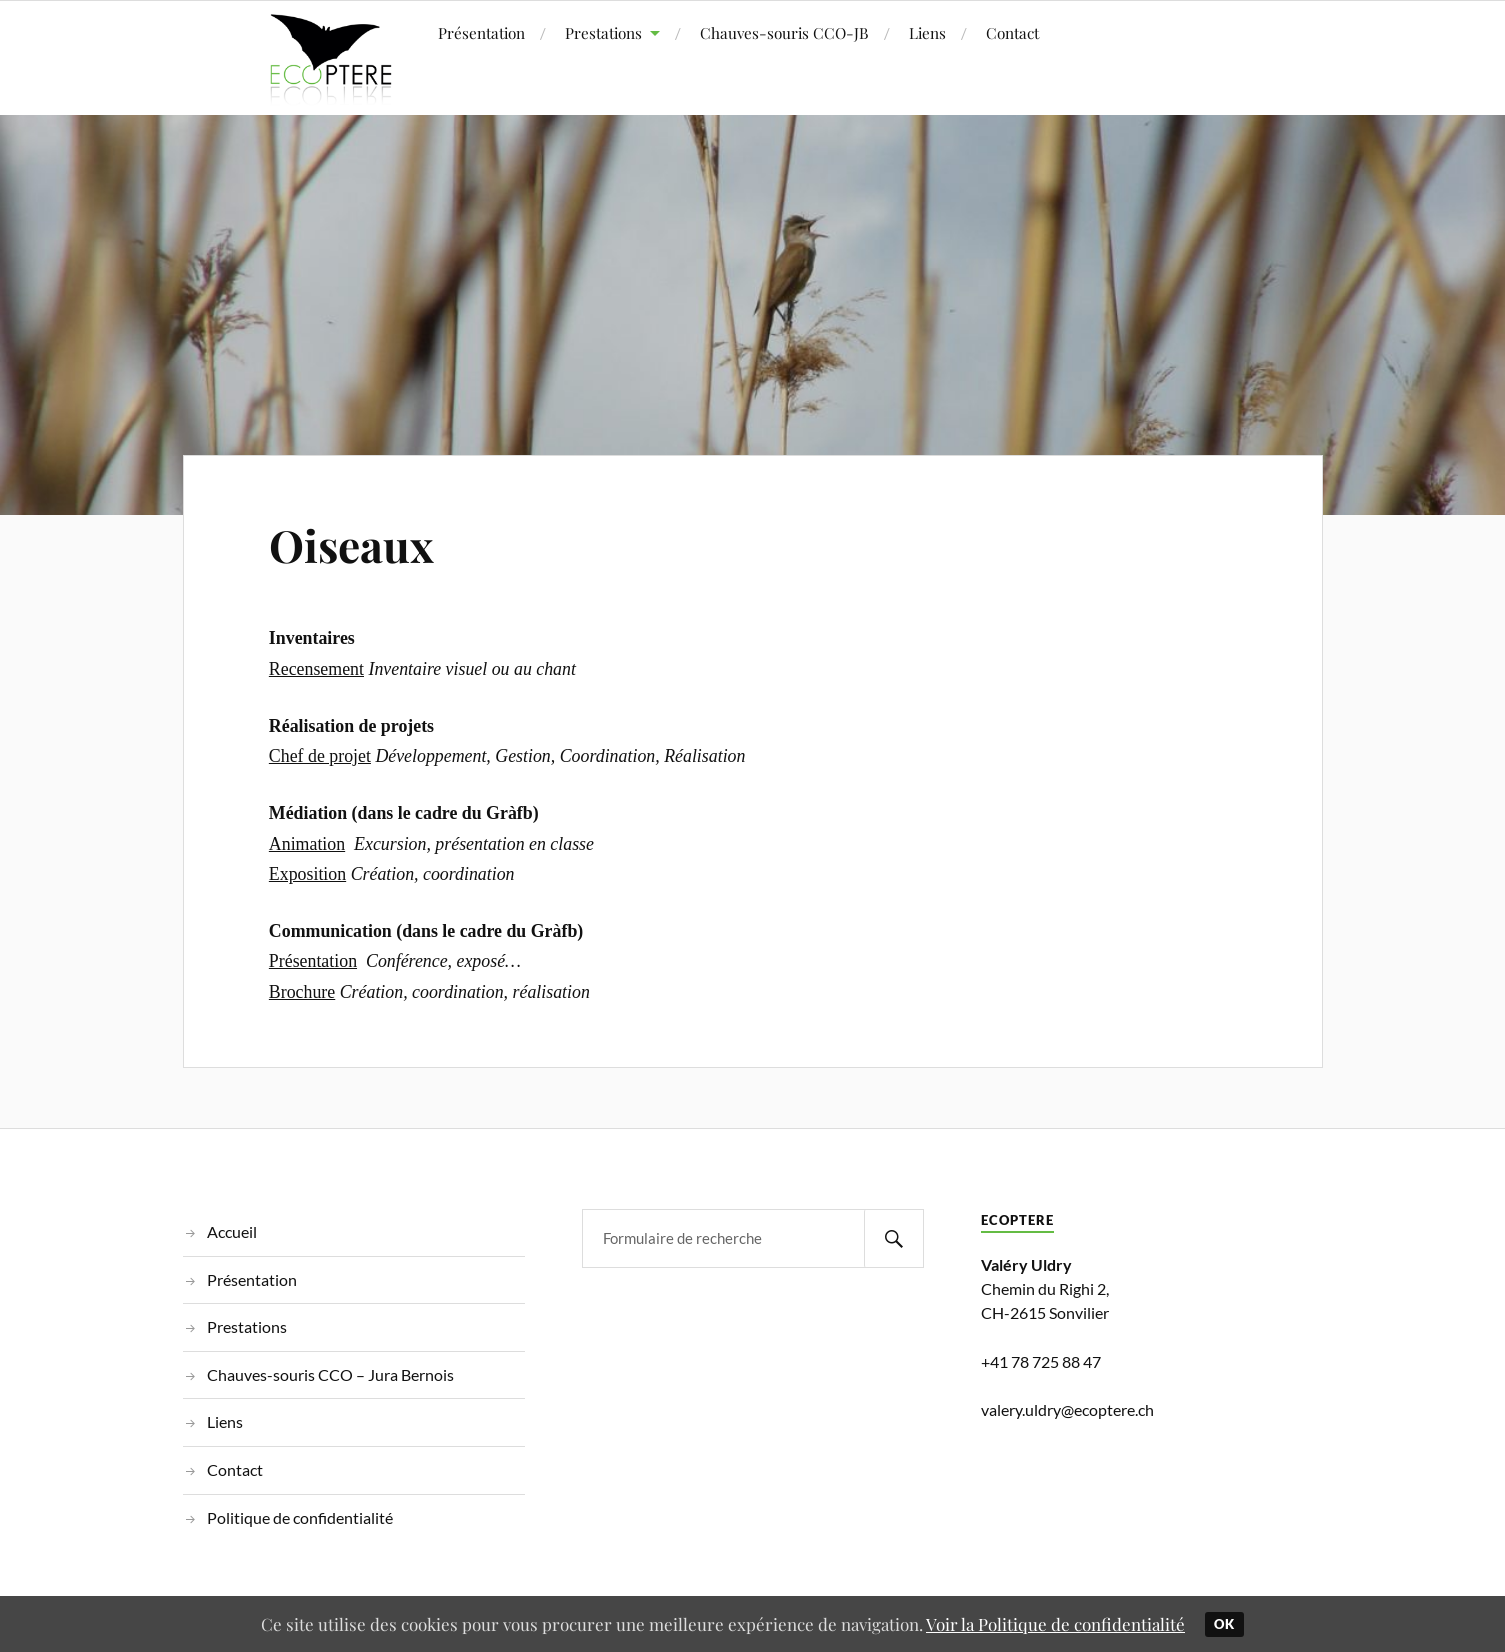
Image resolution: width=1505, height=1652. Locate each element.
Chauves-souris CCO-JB (784, 32)
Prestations (603, 32)
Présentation (481, 32)
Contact (1012, 32)
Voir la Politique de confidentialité (1055, 1624)
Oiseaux (351, 544)
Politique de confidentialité (300, 1517)
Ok (1224, 1624)
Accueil (232, 1231)
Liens (927, 32)
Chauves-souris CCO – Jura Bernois (330, 1374)
